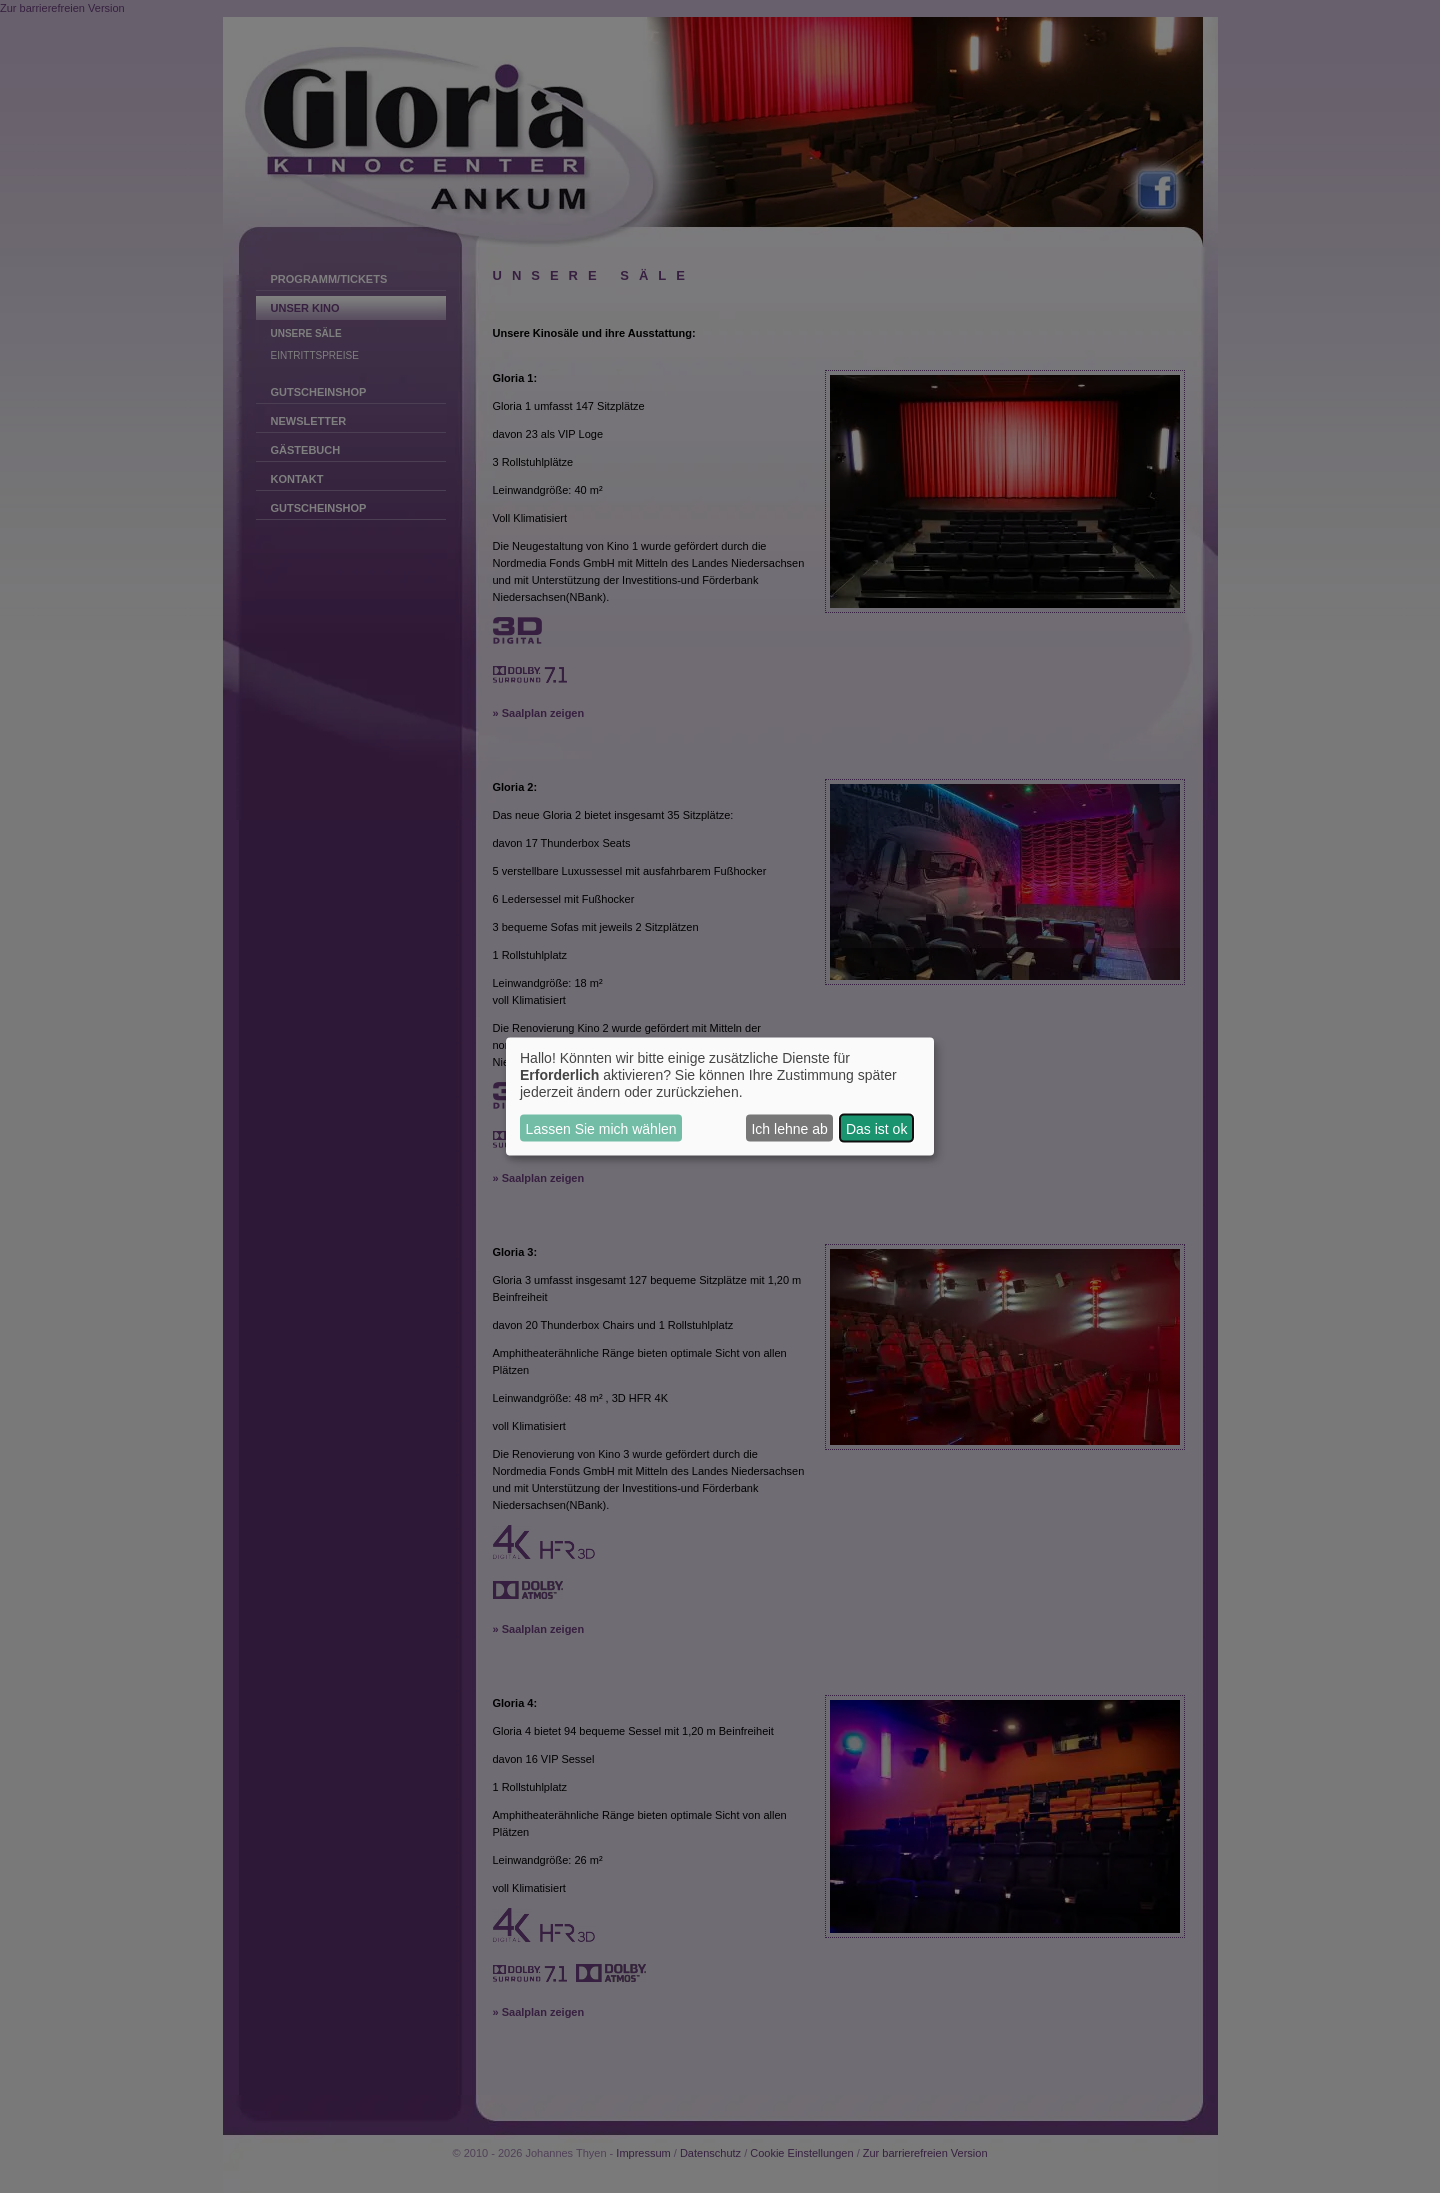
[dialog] (720, 1096)
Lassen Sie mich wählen (601, 1128)
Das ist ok (876, 1128)
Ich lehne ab (789, 1128)
